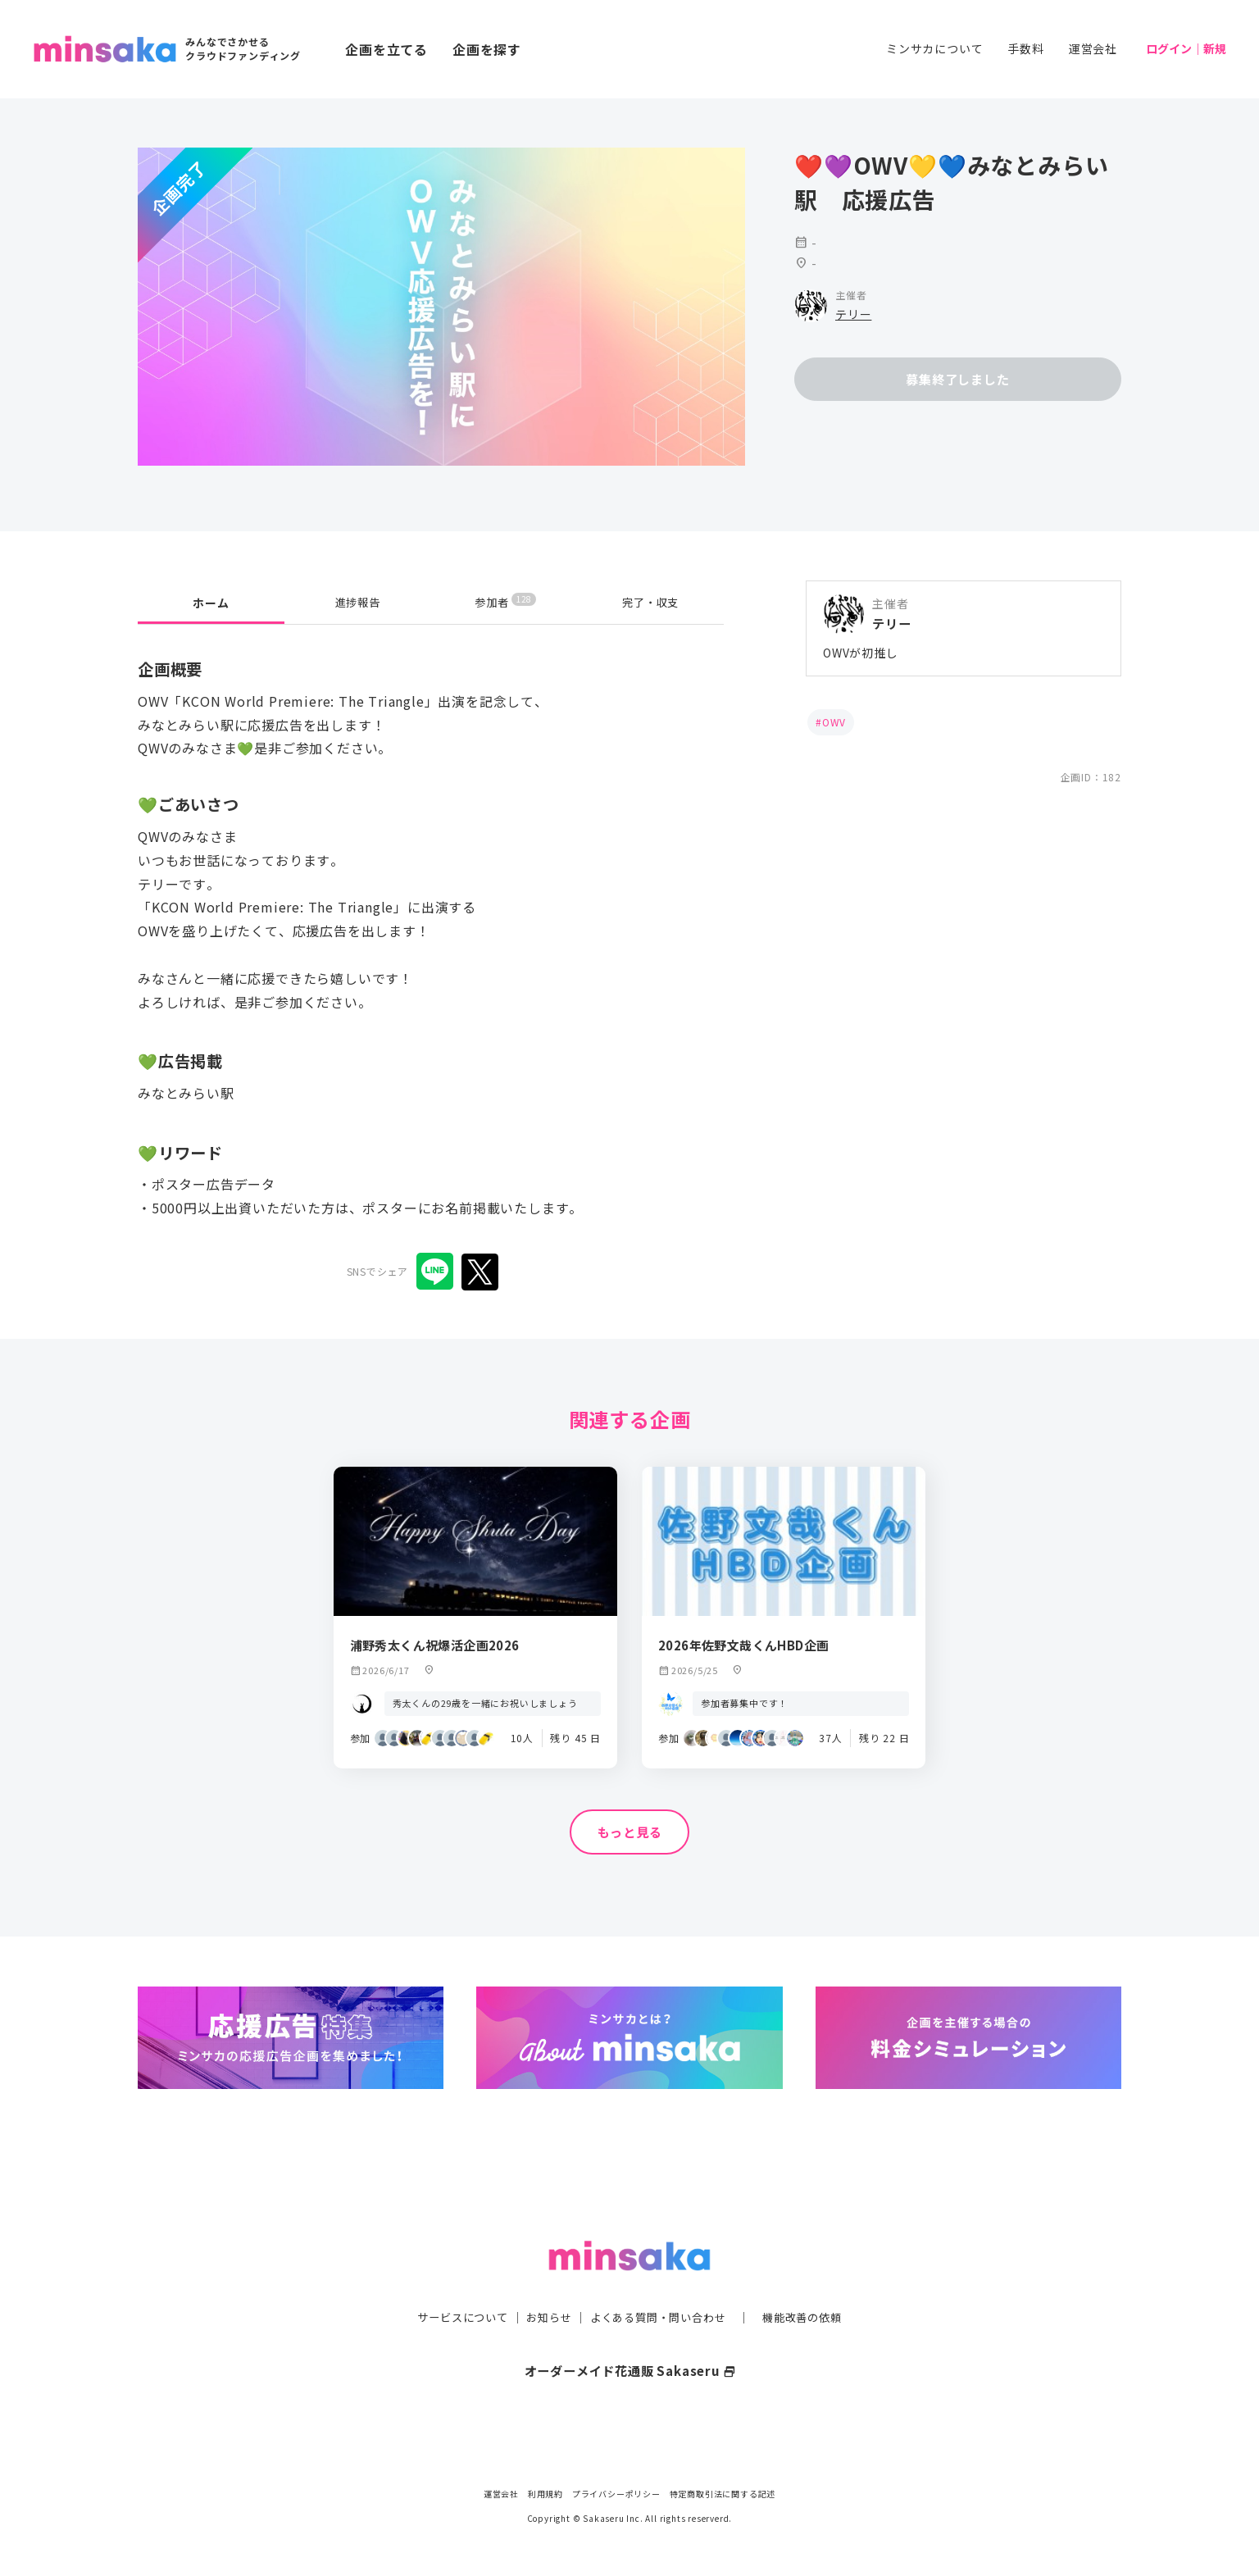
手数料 (1025, 48)
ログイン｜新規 (1186, 48)
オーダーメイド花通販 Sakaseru (630, 2337)
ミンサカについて (934, 48)
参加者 (505, 602)
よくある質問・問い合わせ (660, 2284)
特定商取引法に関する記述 (723, 2493)
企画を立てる (386, 49)
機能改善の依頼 (811, 2284)
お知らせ (544, 2284)
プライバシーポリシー (616, 2493)
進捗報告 (358, 602)
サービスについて (453, 2284)
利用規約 (545, 2493)
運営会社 (1093, 48)
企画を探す (486, 49)
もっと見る (629, 1832)
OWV (834, 722)
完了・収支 (650, 602)
